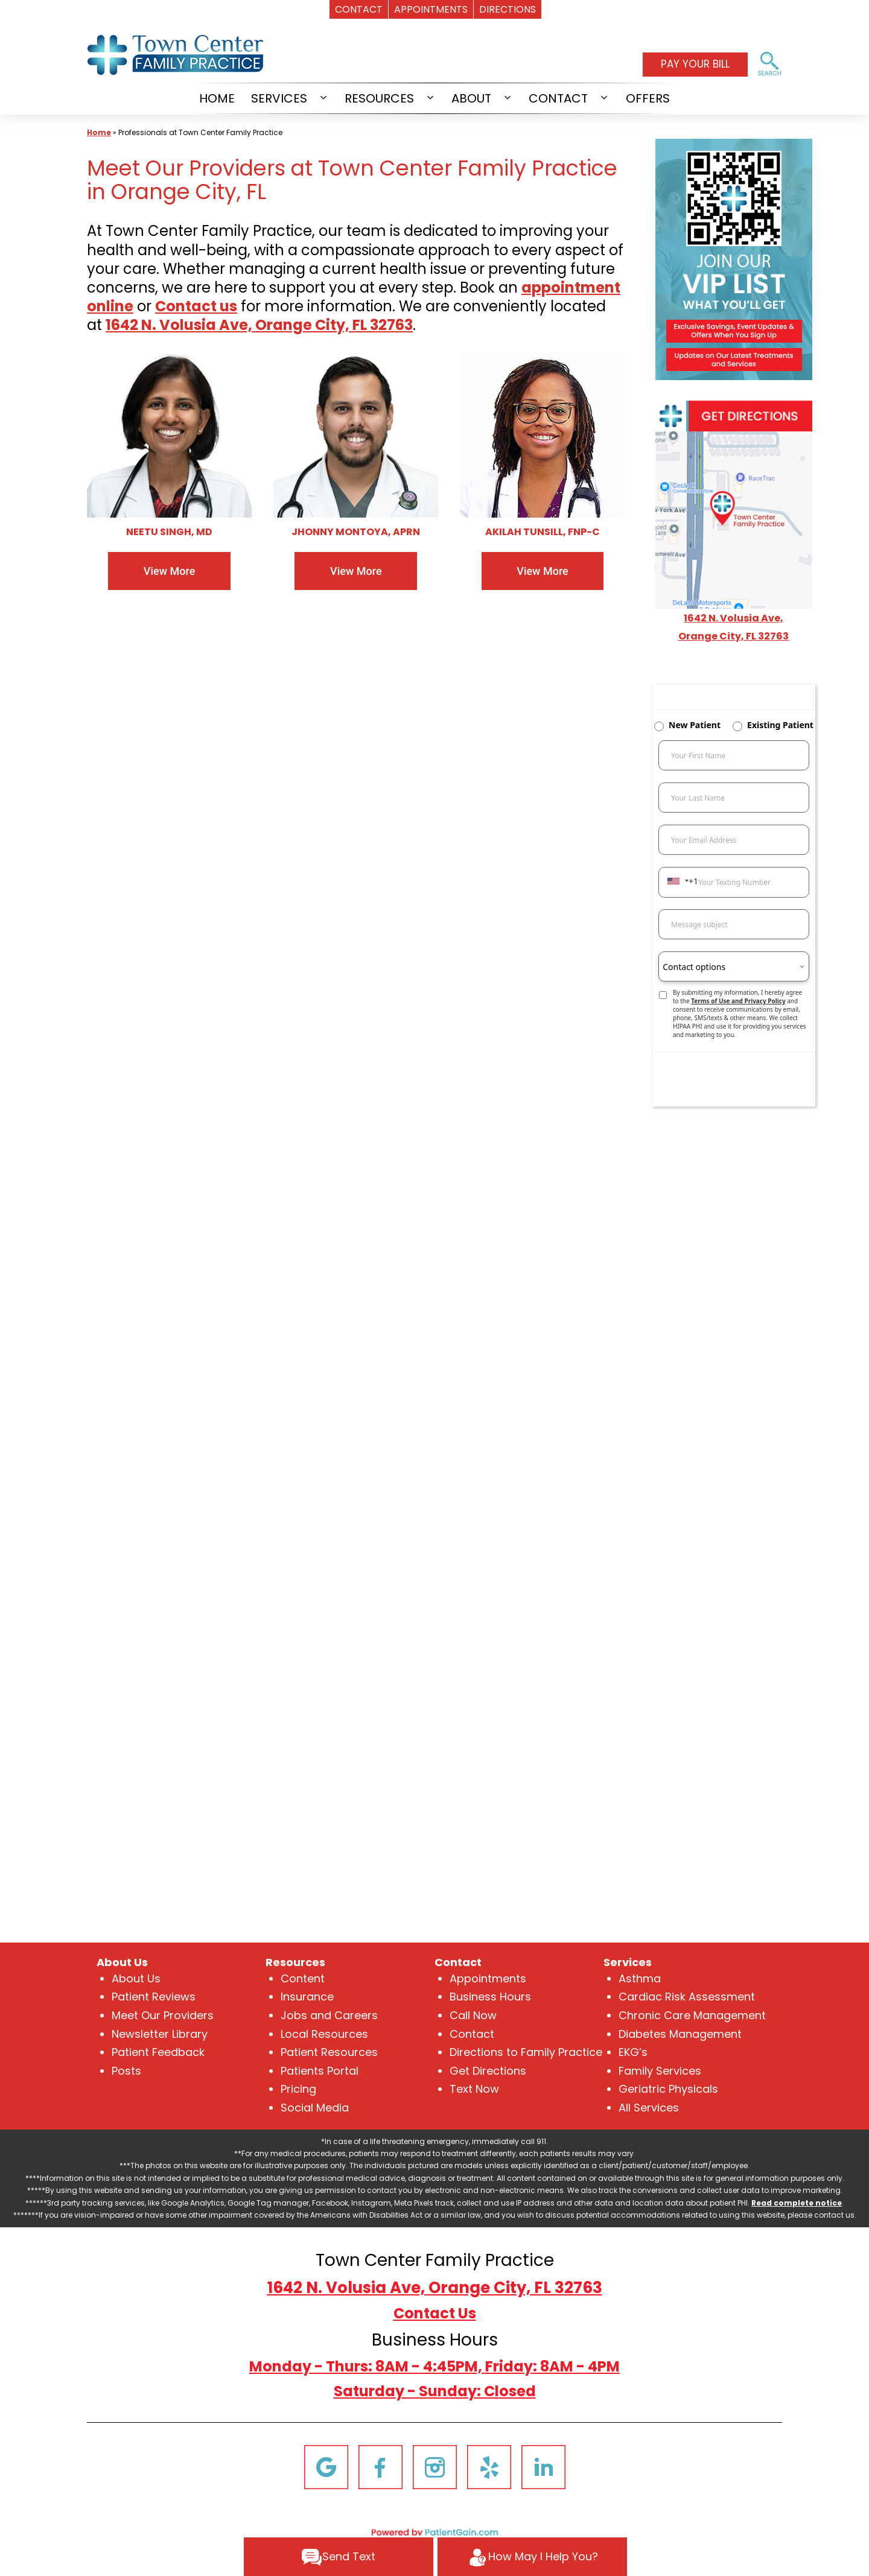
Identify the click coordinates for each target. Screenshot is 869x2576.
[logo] (177, 54)
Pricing (298, 2088)
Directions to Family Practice (526, 2052)
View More (169, 571)
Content (303, 1978)
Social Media (315, 2107)
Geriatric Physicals (668, 2088)
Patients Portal (319, 2070)
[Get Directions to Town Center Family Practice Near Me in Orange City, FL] (733, 502)
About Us (136, 1978)
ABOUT (471, 98)
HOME (217, 98)
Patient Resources (329, 2052)
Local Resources (324, 2033)
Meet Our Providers (163, 2015)
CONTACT (558, 98)
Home (99, 132)
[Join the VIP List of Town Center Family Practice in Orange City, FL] (733, 258)
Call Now (473, 2015)
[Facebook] (380, 2465)
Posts (126, 2070)
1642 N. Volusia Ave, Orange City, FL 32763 (434, 2287)
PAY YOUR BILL (695, 64)
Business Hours (490, 1996)
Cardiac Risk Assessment (687, 1996)
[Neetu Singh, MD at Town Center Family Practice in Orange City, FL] (169, 435)
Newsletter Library (160, 2033)
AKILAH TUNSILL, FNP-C (542, 532)
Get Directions (488, 2070)
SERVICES (279, 98)
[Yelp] (489, 2465)
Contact (472, 2033)
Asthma (640, 1978)
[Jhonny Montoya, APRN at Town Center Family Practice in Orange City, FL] (355, 435)
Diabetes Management (680, 2033)
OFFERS (648, 98)
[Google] (326, 2465)
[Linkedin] (543, 2465)
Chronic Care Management (692, 2015)
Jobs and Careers (329, 2015)
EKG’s (633, 2052)
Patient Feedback (158, 2052)
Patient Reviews (154, 1996)
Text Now (474, 2088)
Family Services (660, 2070)
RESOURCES (379, 98)
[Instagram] (434, 2465)
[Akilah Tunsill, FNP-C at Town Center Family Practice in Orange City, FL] (542, 435)
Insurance (307, 1996)
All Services (649, 2107)
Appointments (488, 1978)
